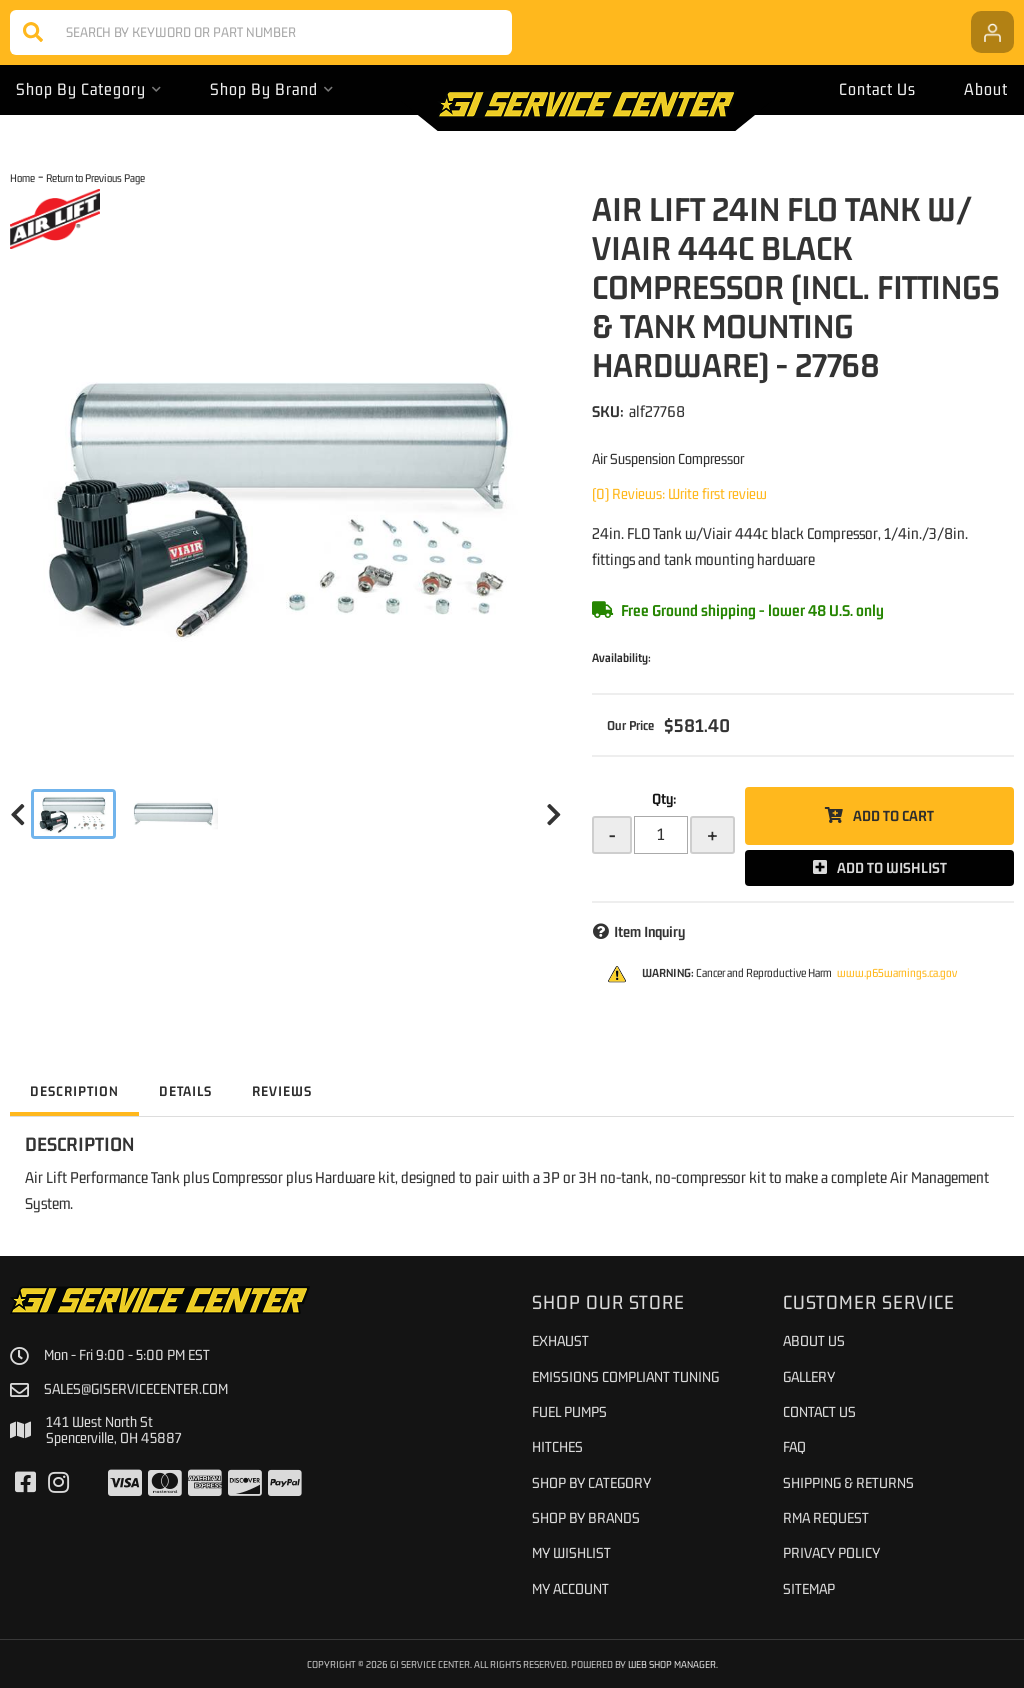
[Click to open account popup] (992, 32)
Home (22, 177)
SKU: (608, 411)
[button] (261, 32)
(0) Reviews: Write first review (679, 493)
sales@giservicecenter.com (136, 1389)
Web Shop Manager (672, 1664)
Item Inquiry (649, 931)
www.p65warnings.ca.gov (897, 973)
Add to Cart (893, 815)
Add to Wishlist (892, 867)
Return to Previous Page (95, 177)
